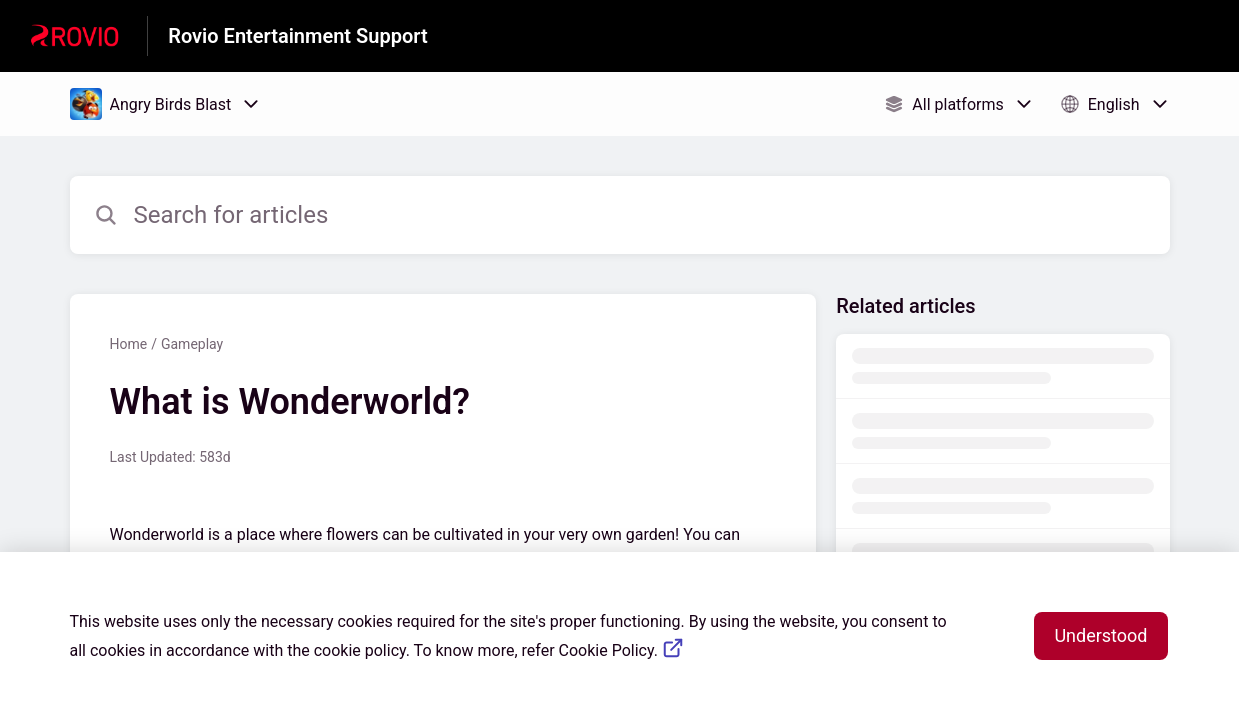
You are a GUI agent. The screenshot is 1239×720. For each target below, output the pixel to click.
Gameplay (192, 344)
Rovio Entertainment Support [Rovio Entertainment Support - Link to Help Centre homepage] (297, 36)
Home (129, 344)
